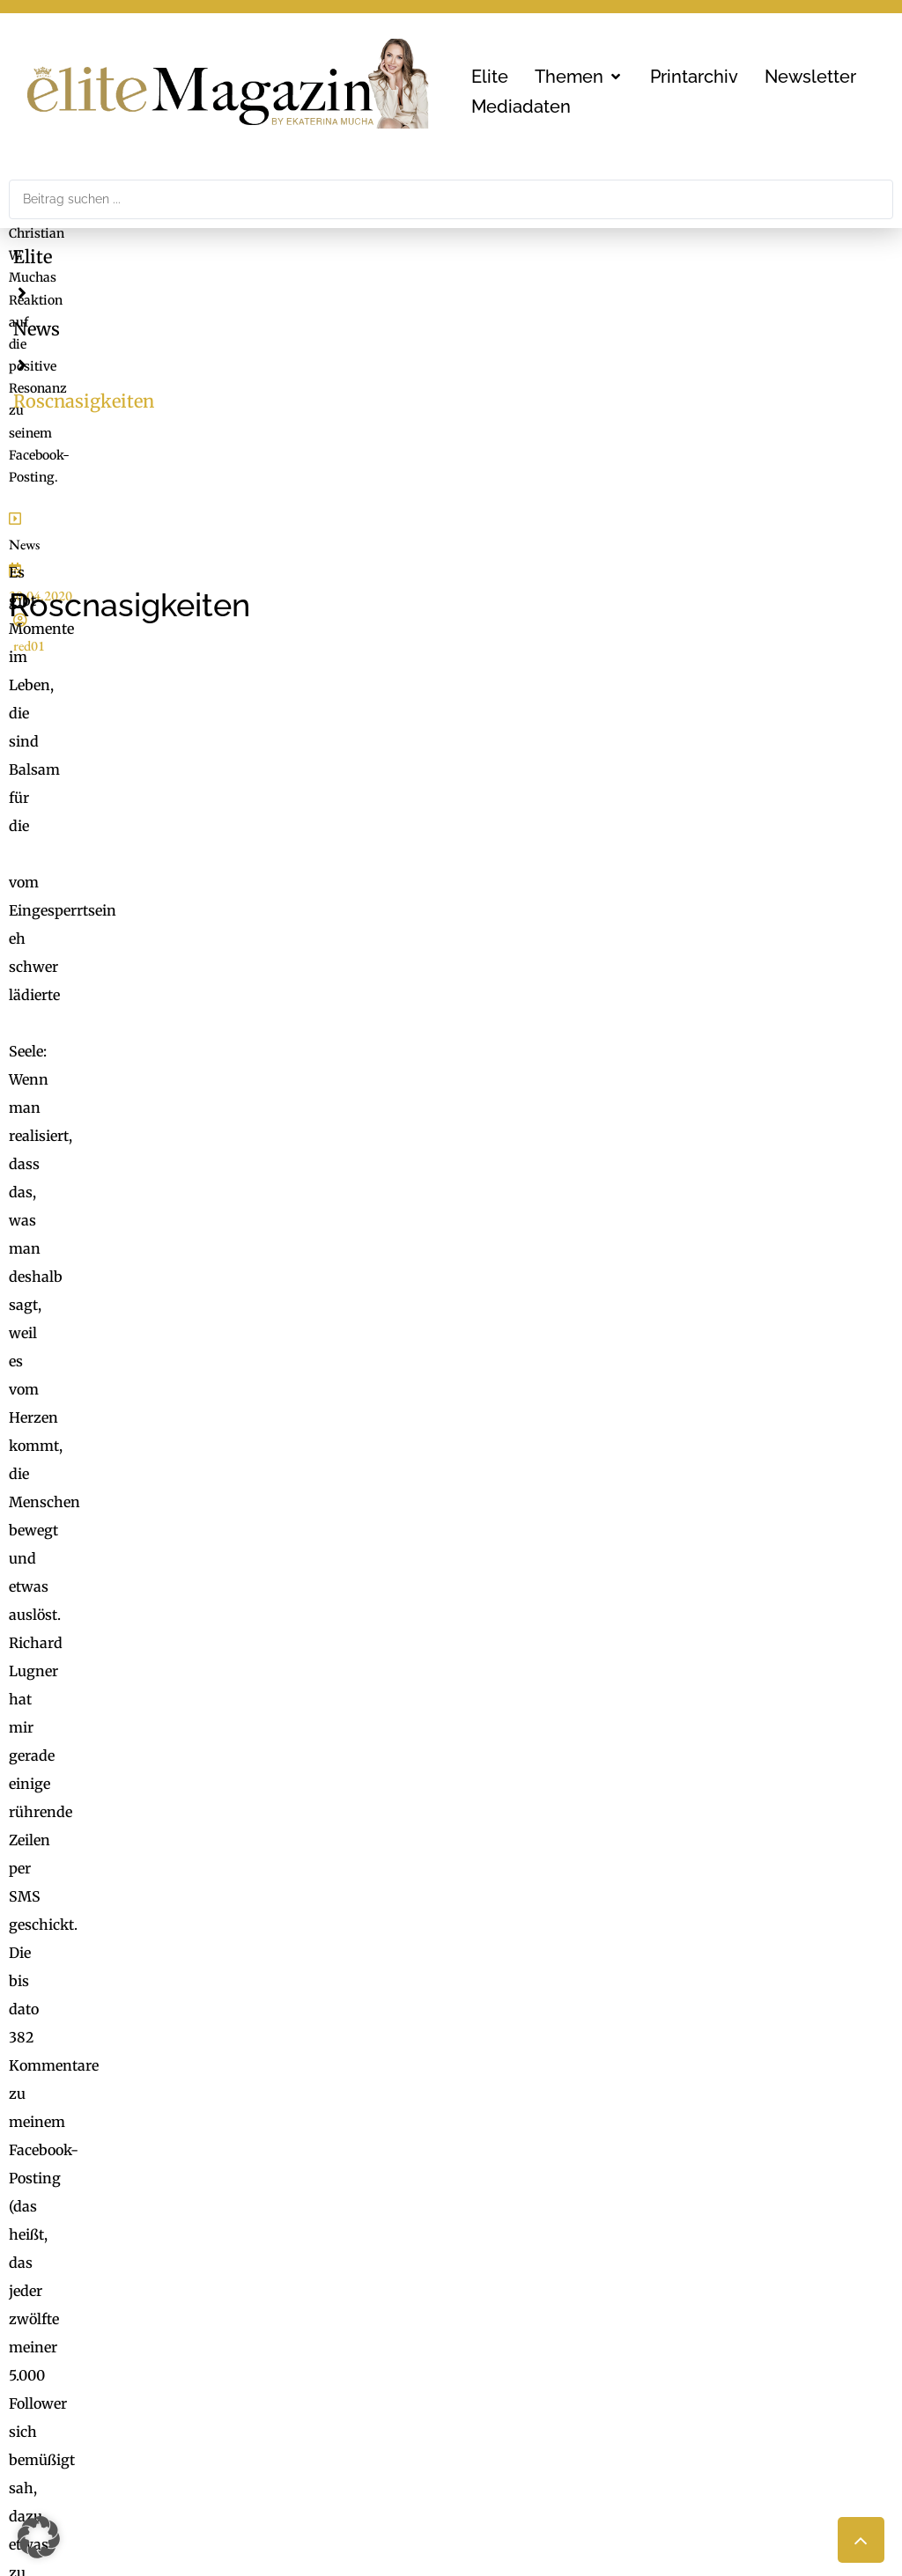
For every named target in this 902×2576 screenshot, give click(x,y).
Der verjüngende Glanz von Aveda (157, 1444)
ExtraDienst (500, 2300)
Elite (32, 257)
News (110, 257)
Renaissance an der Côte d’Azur (148, 1418)
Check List (495, 2351)
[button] (579, 76)
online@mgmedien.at (177, 2351)
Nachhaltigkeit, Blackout (623, 2351)
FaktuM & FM (506, 2326)
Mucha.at (492, 2376)
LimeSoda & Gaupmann (189, 2416)
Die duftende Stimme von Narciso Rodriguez (192, 1393)
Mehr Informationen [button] (303, 1689)
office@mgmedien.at (97, 2165)
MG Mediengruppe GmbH (173, 2312)
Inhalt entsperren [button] (738, 1623)
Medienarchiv (507, 2416)
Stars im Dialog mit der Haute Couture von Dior (202, 1368)
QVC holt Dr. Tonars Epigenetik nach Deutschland (211, 1342)
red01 (196, 333)
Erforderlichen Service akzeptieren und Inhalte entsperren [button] (739, 1685)
